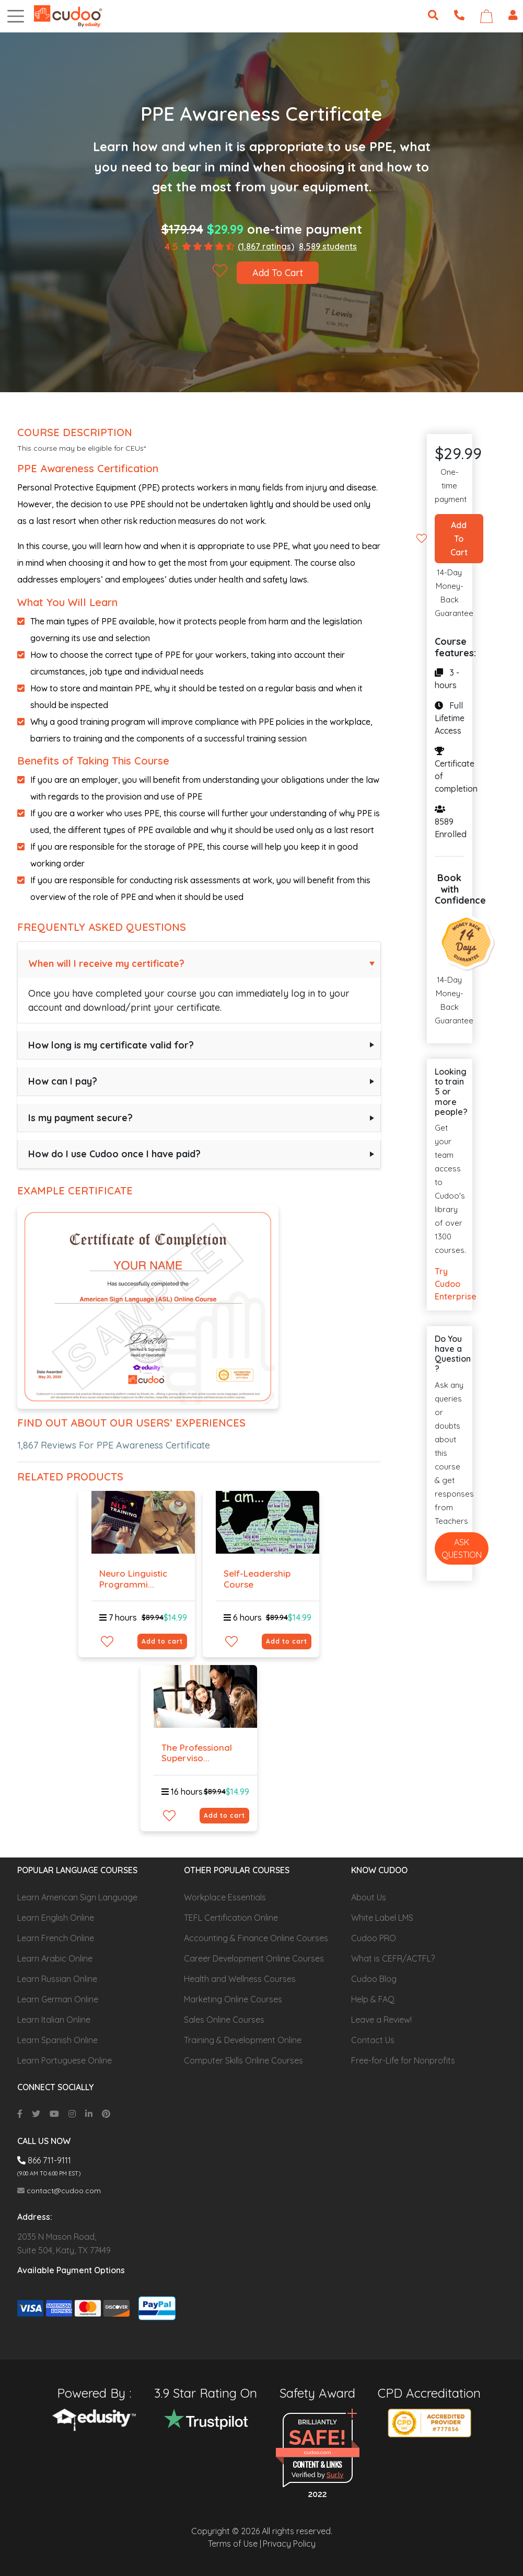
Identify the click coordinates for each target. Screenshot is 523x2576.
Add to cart (162, 1641)
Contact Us (372, 2040)
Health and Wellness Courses (240, 1979)
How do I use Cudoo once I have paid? (114, 1154)
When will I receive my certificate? (106, 964)
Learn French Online (55, 1938)
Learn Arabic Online (54, 1958)
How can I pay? (62, 1081)
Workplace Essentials (225, 1897)
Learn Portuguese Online (64, 2060)
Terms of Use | (234, 2543)
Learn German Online (57, 1999)
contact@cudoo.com (59, 2190)
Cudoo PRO (373, 1938)
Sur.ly (335, 2475)
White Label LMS (382, 1917)
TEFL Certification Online (231, 1917)
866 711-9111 (44, 2160)
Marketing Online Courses (233, 1999)
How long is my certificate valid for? (111, 1045)
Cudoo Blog (374, 1979)
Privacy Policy (289, 2543)
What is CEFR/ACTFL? (393, 1958)
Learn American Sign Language (77, 1897)
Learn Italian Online (53, 2019)
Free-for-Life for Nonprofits (403, 2060)
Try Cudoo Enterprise (449, 1284)
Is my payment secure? (80, 1118)
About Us (368, 1897)
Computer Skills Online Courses (243, 2060)
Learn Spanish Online (57, 2040)
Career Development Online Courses (254, 1958)
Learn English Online (55, 1917)
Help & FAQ (372, 1999)
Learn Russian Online (57, 1979)
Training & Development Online (242, 2040)
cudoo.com (317, 2452)
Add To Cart (277, 273)
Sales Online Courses (224, 2019)
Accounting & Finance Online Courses (256, 1938)
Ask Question (461, 1548)
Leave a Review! (381, 2019)
